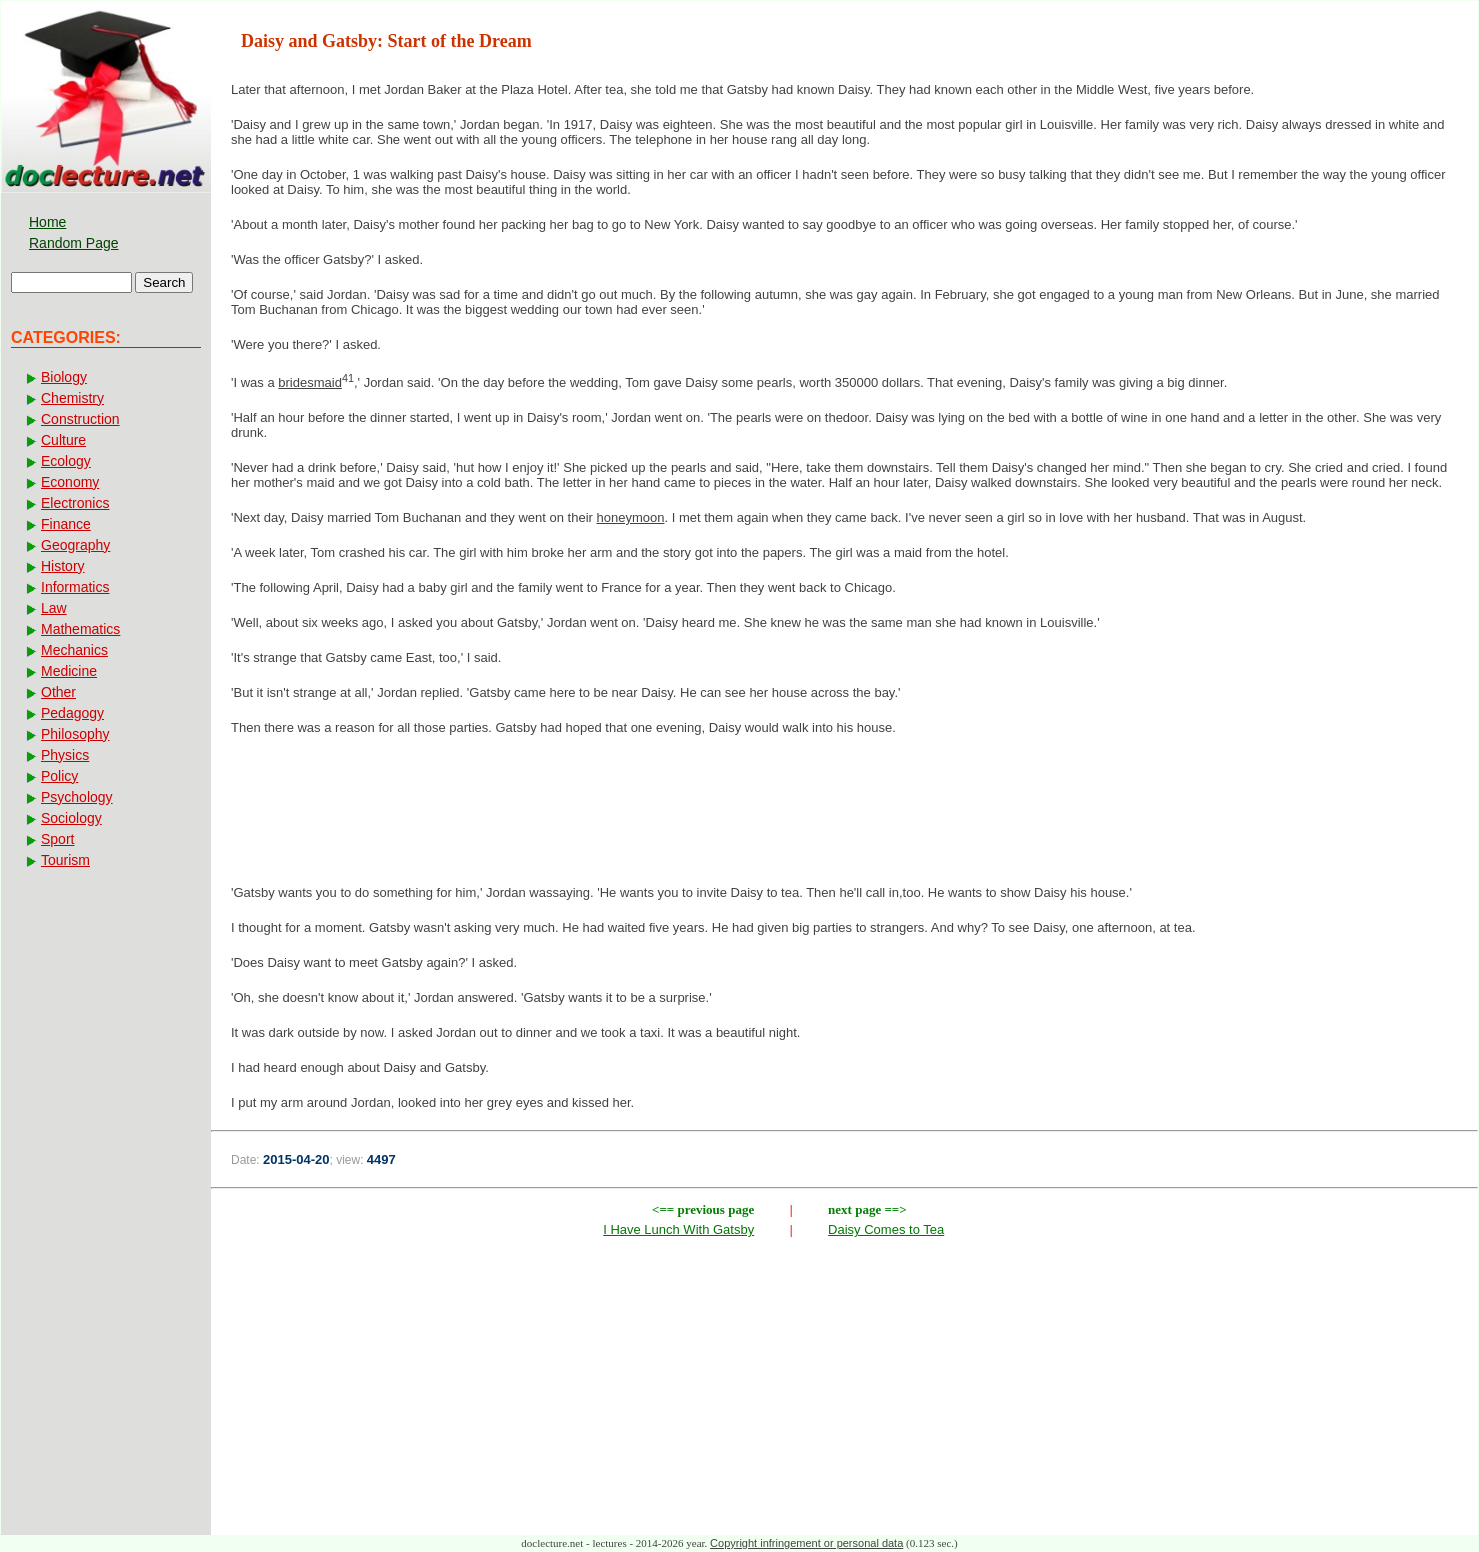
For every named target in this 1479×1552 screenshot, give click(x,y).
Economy (70, 482)
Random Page (74, 243)
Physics (65, 755)
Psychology (77, 797)
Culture (63, 440)
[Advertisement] (845, 816)
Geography (75, 545)
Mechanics (74, 650)
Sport (57, 839)
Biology (64, 377)
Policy (59, 776)
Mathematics (80, 629)
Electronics (75, 503)
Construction (80, 419)
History (63, 566)
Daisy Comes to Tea (886, 1229)
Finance (66, 524)
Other (58, 692)
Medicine (69, 671)
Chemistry (72, 398)
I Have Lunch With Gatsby (678, 1229)
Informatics (75, 587)
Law (54, 608)
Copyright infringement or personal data (806, 1543)
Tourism (65, 860)
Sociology (71, 818)
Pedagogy (72, 713)
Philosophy (75, 734)
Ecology (66, 461)
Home (47, 222)
